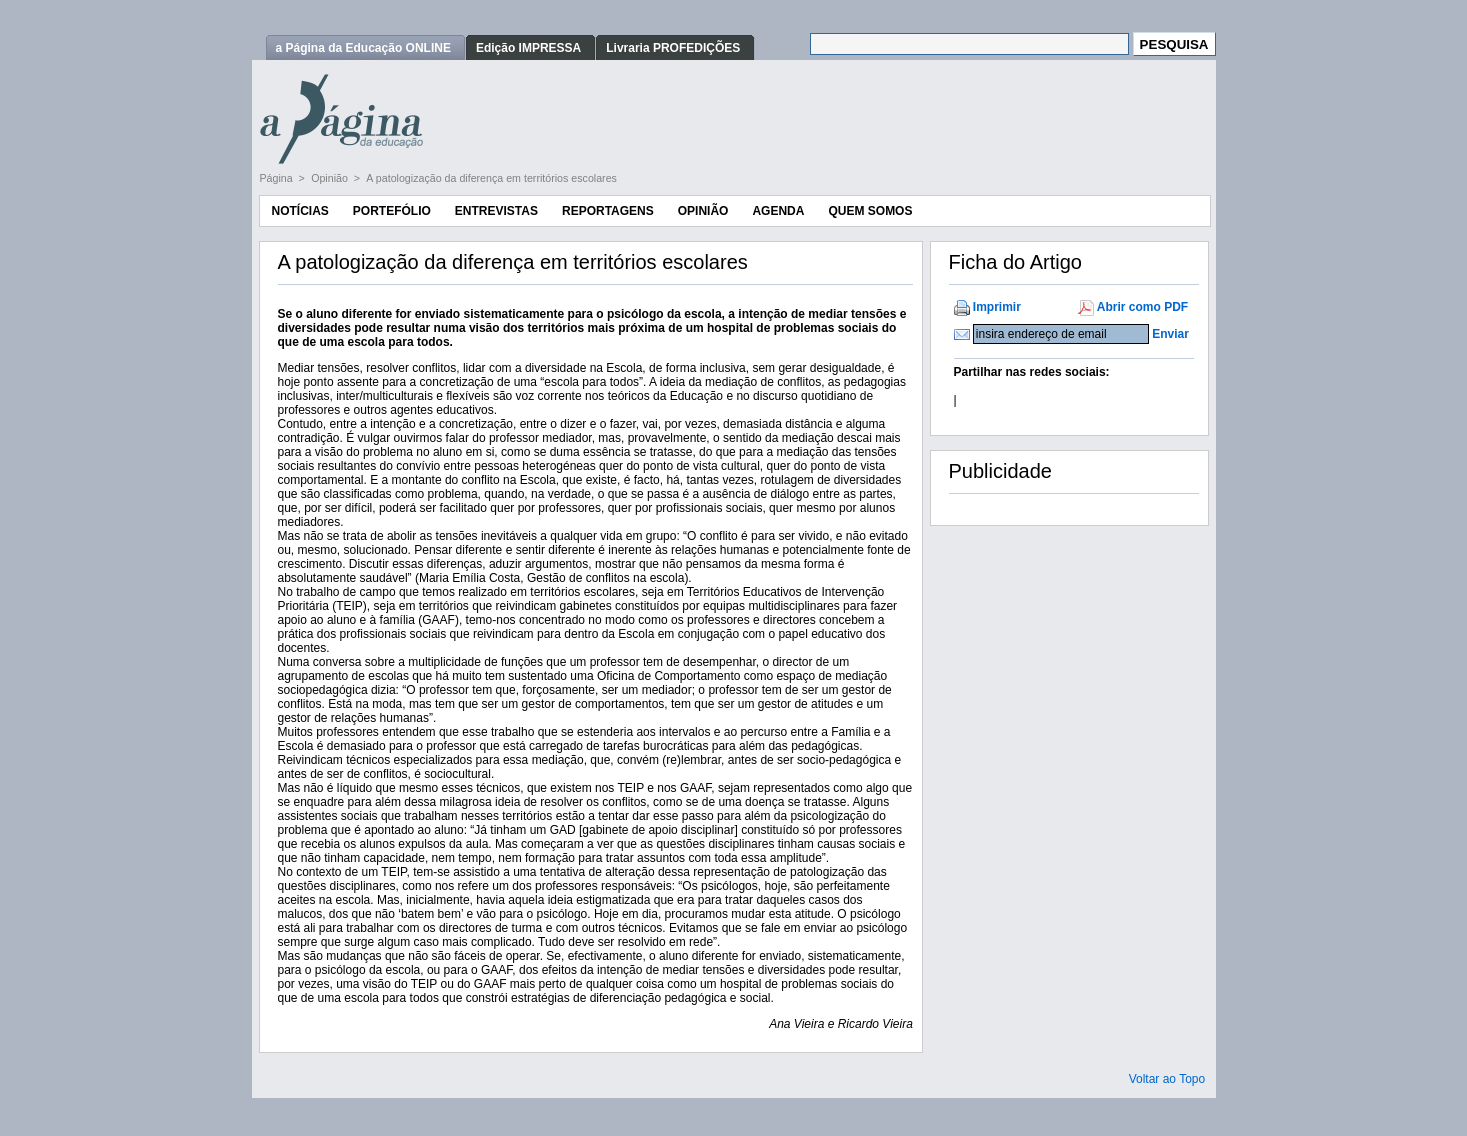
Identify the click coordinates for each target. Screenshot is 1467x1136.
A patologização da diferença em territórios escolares (491, 178)
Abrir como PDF (1142, 307)
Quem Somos (870, 211)
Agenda (778, 211)
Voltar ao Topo (1167, 1079)
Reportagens (608, 211)
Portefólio (392, 211)
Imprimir (997, 307)
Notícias (300, 211)
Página (278, 178)
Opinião (331, 178)
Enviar (1170, 334)
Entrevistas (496, 211)
